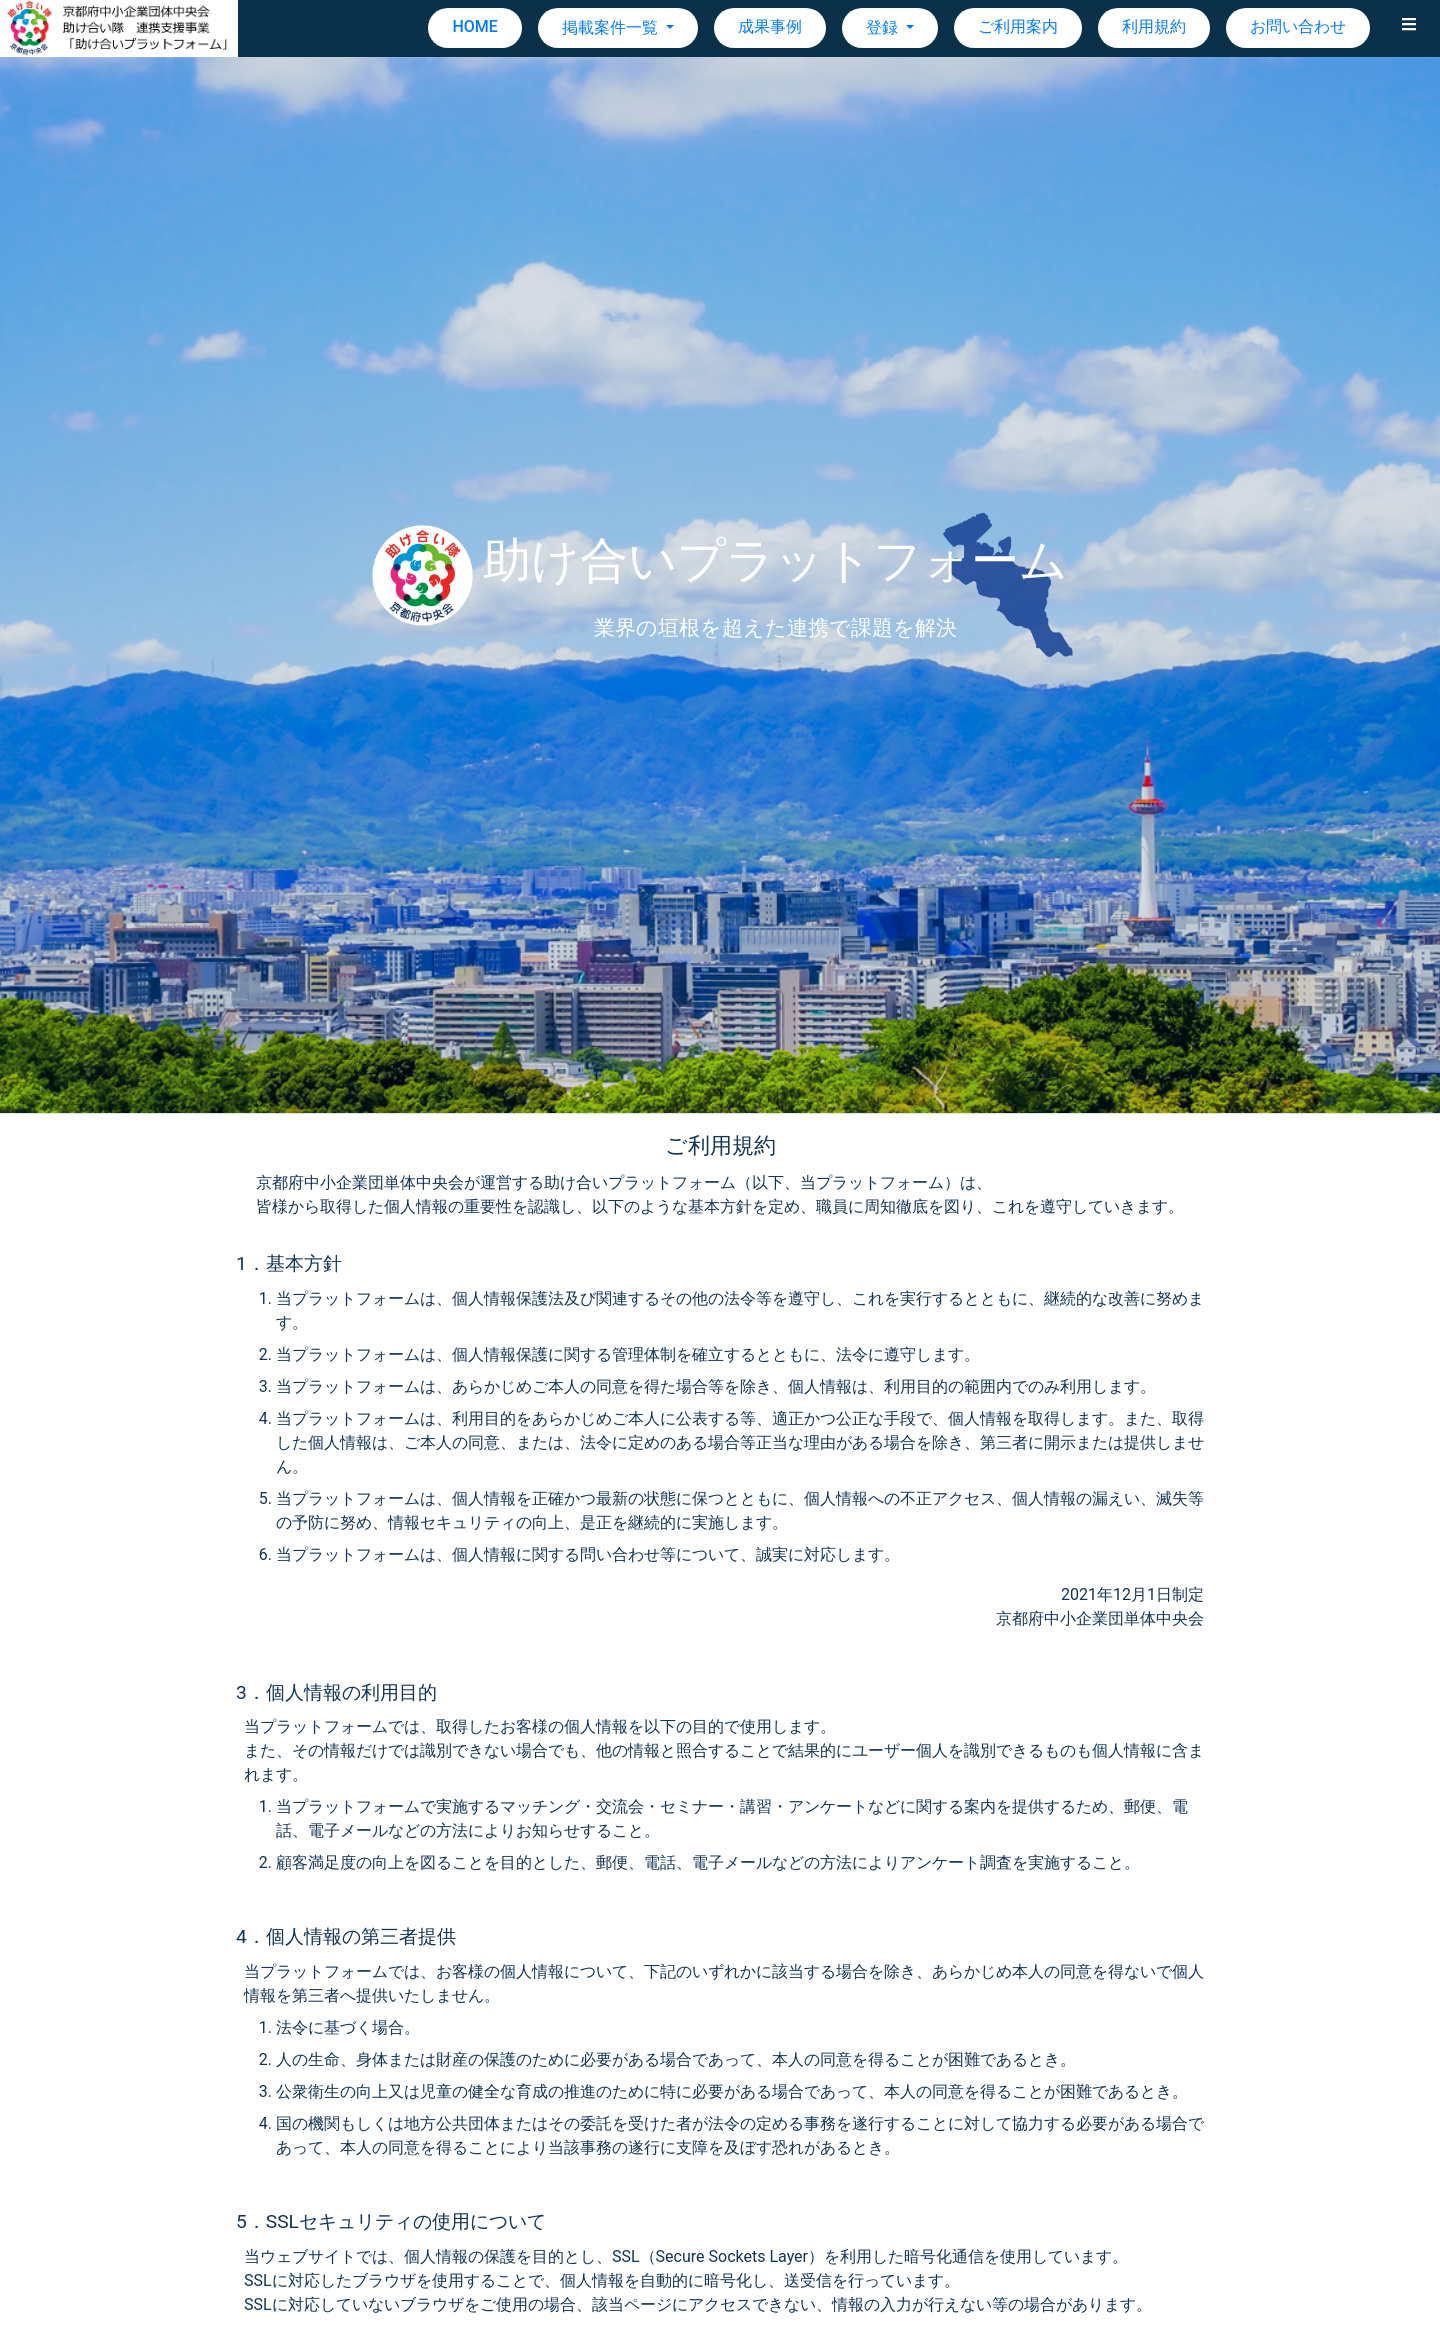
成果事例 (770, 26)
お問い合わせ (1298, 26)
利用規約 (1154, 26)
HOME (474, 26)
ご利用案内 (1018, 26)
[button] (1409, 28)
